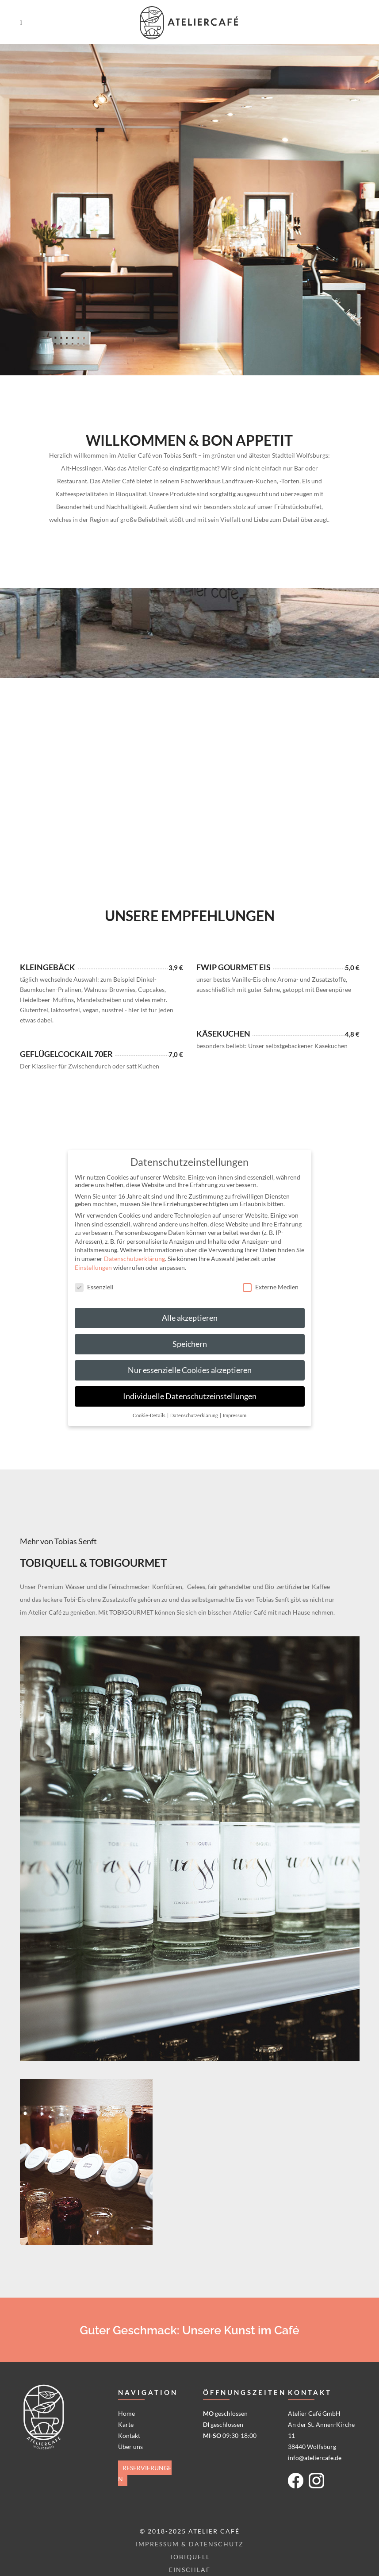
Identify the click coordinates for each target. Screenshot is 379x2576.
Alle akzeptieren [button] (190, 1318)
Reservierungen (145, 2473)
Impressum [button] (234, 1415)
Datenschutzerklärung (134, 1258)
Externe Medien (271, 1287)
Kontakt (129, 2435)
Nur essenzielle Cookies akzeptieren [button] (190, 1370)
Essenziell (94, 1287)
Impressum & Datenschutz (190, 2544)
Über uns (130, 2446)
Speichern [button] (189, 1344)
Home (126, 2413)
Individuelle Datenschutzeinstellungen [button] (189, 1396)
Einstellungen (93, 1267)
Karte (126, 2424)
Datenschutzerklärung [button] (194, 1415)
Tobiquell (189, 2557)
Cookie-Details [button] (149, 1415)
